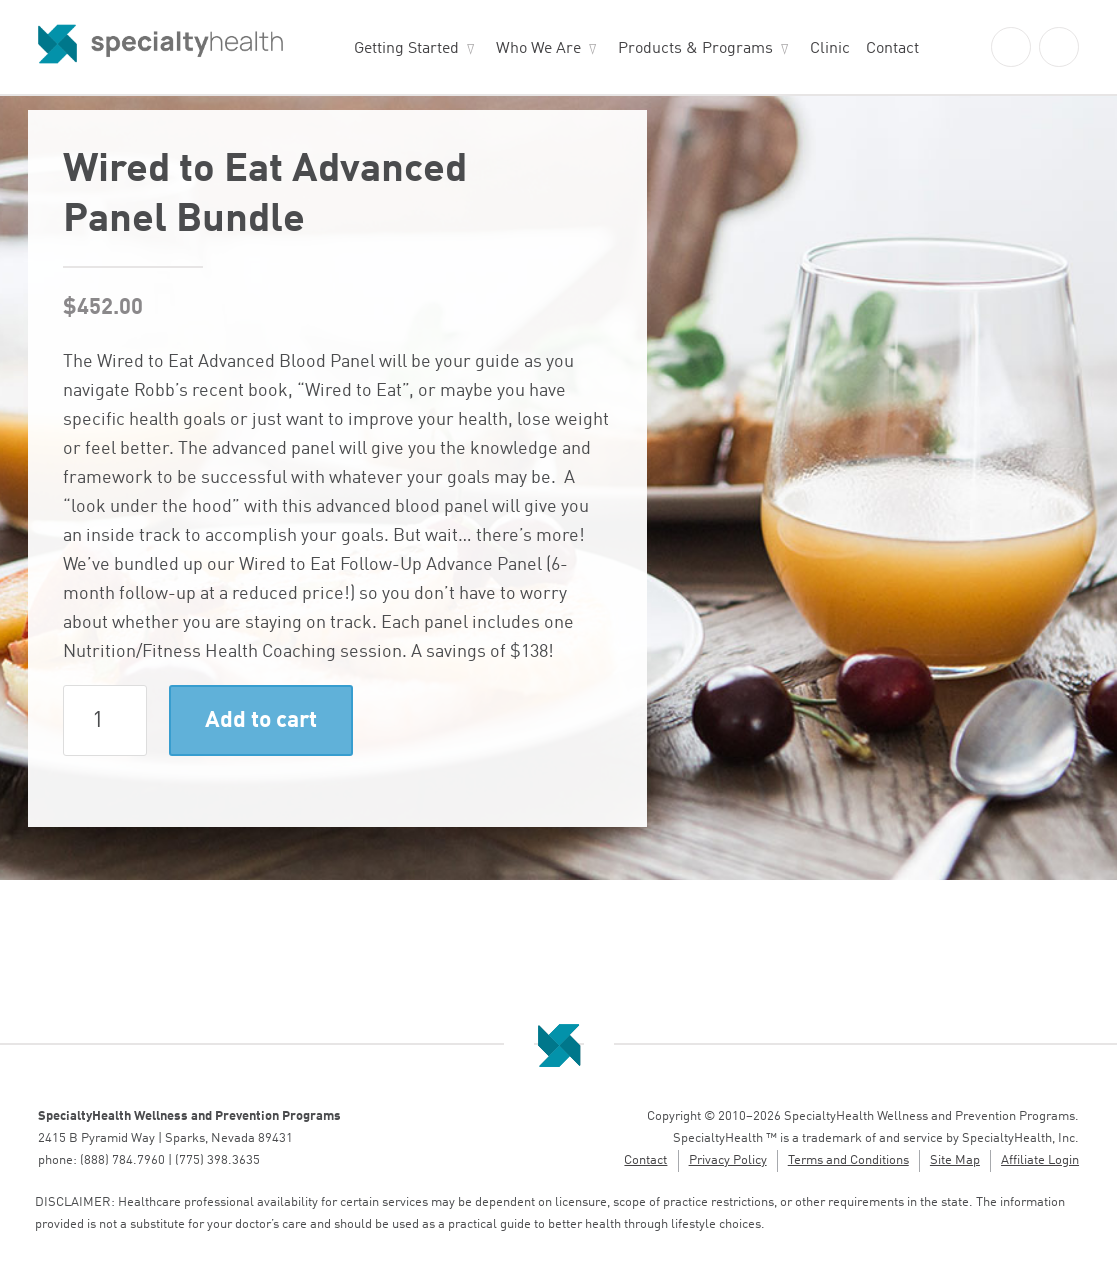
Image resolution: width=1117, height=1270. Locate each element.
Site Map (955, 1160)
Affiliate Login (1040, 1160)
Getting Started (406, 49)
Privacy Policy (728, 1160)
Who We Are (538, 49)
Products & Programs (695, 49)
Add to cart (261, 720)
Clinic (830, 49)
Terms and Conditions (848, 1160)
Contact (892, 49)
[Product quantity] (105, 720)
